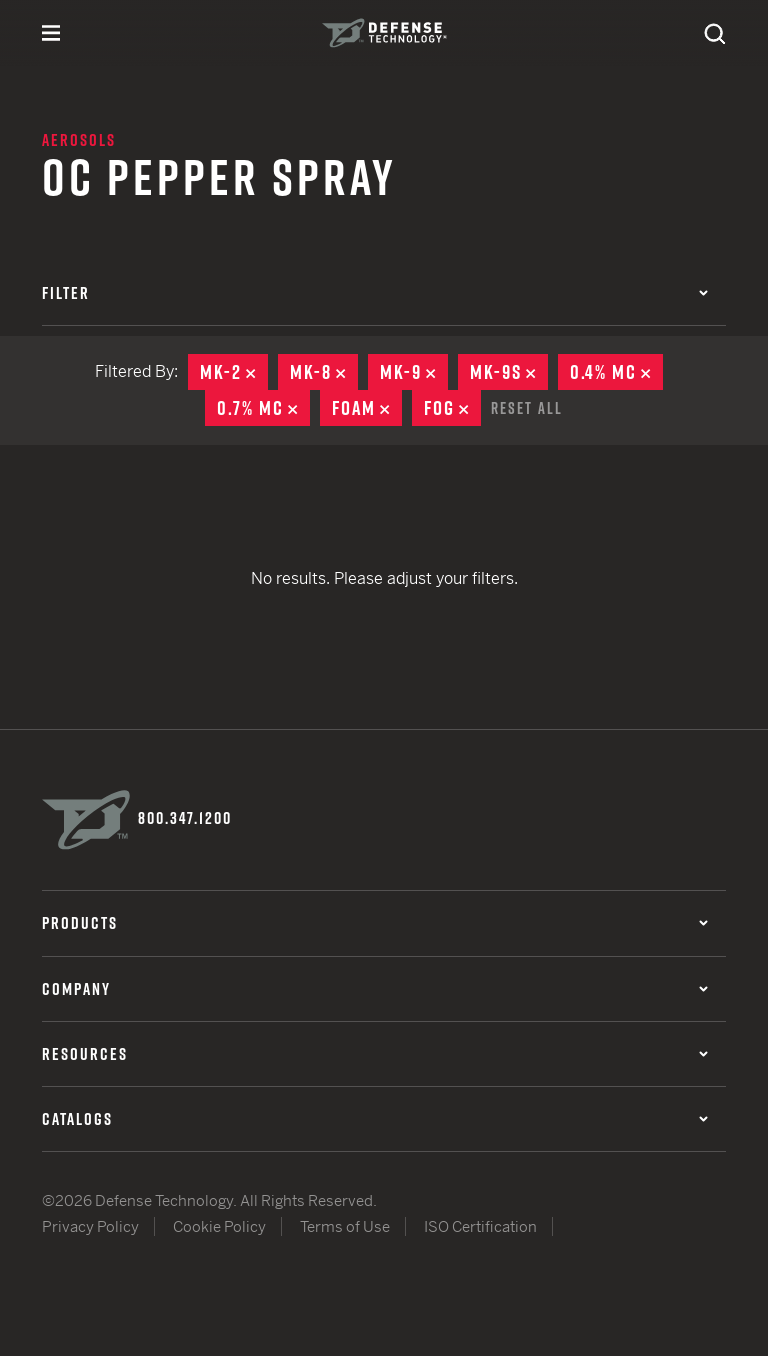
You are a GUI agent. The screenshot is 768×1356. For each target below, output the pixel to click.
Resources (375, 1052)
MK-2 (234, 372)
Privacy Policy (90, 1225)
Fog (452, 408)
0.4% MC (616, 372)
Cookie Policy (219, 1225)
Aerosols (79, 140)
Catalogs (375, 1117)
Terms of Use (345, 1225)
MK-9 (414, 372)
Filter (375, 293)
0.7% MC (263, 408)
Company (375, 987)
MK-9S (509, 372)
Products (375, 922)
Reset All (527, 407)
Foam (367, 408)
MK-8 (324, 372)
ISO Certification (480, 1225)
